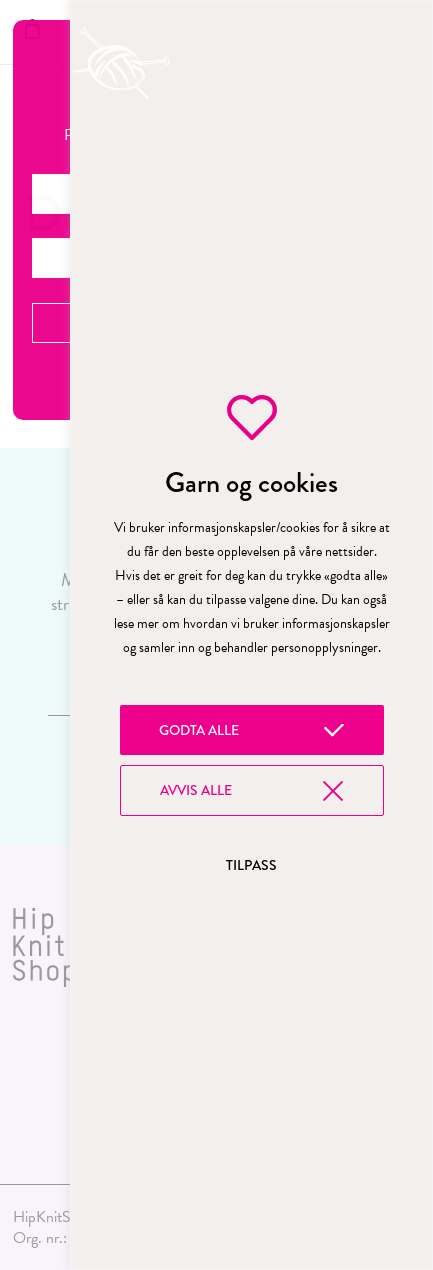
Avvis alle (196, 790)
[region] (251, 635)
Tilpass (251, 865)
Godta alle (199, 730)
